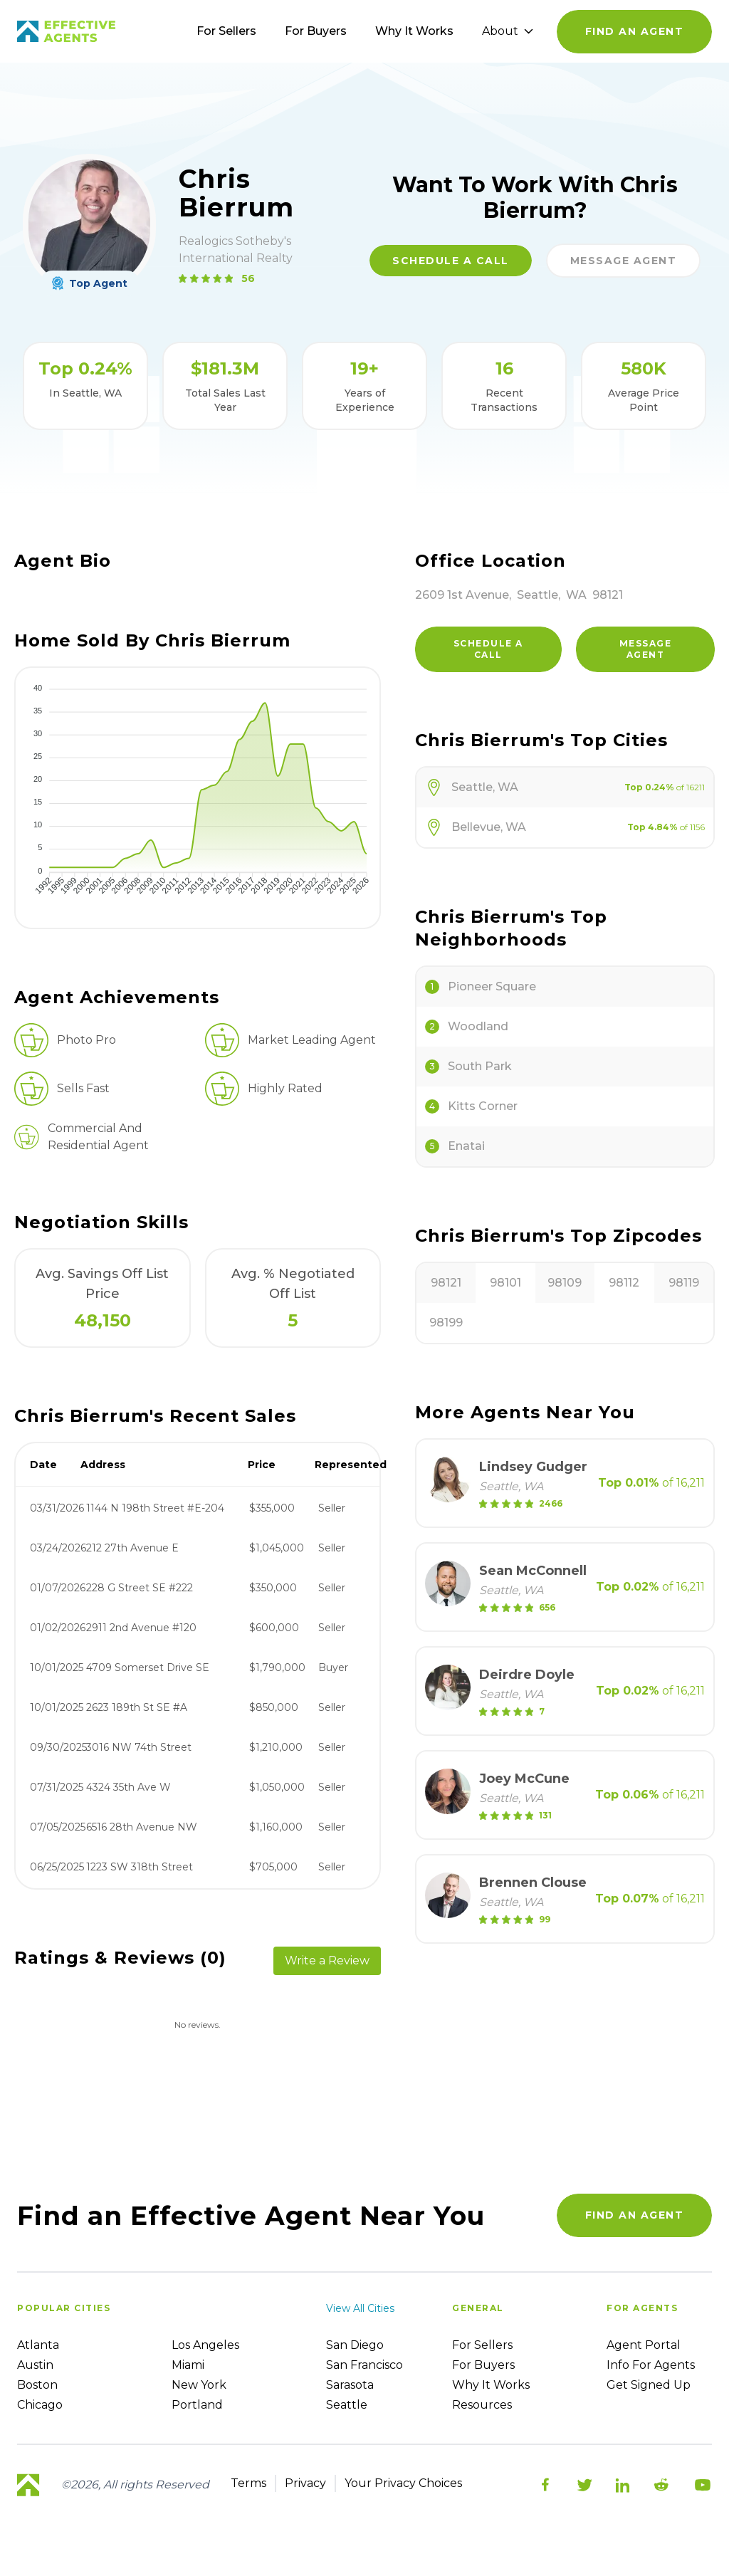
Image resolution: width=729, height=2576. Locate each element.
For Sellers (226, 31)
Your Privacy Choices (403, 2483)
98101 (505, 1282)
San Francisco (364, 2365)
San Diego (355, 2345)
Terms (248, 2483)
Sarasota (350, 2385)
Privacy (305, 2483)
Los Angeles (205, 2345)
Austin (35, 2365)
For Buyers (316, 31)
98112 (624, 1282)
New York (199, 2385)
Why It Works (414, 31)
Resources (482, 2405)
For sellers (482, 2345)
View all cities (360, 2308)
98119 (683, 1282)
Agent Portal (644, 2345)
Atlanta (38, 2345)
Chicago (40, 2405)
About (507, 31)
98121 (446, 1282)
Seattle (346, 2405)
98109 (564, 1282)
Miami (188, 2365)
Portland (197, 2405)
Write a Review (327, 1960)
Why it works (491, 2385)
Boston (37, 2385)
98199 (446, 1322)
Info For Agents (651, 2365)
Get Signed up (649, 2385)
